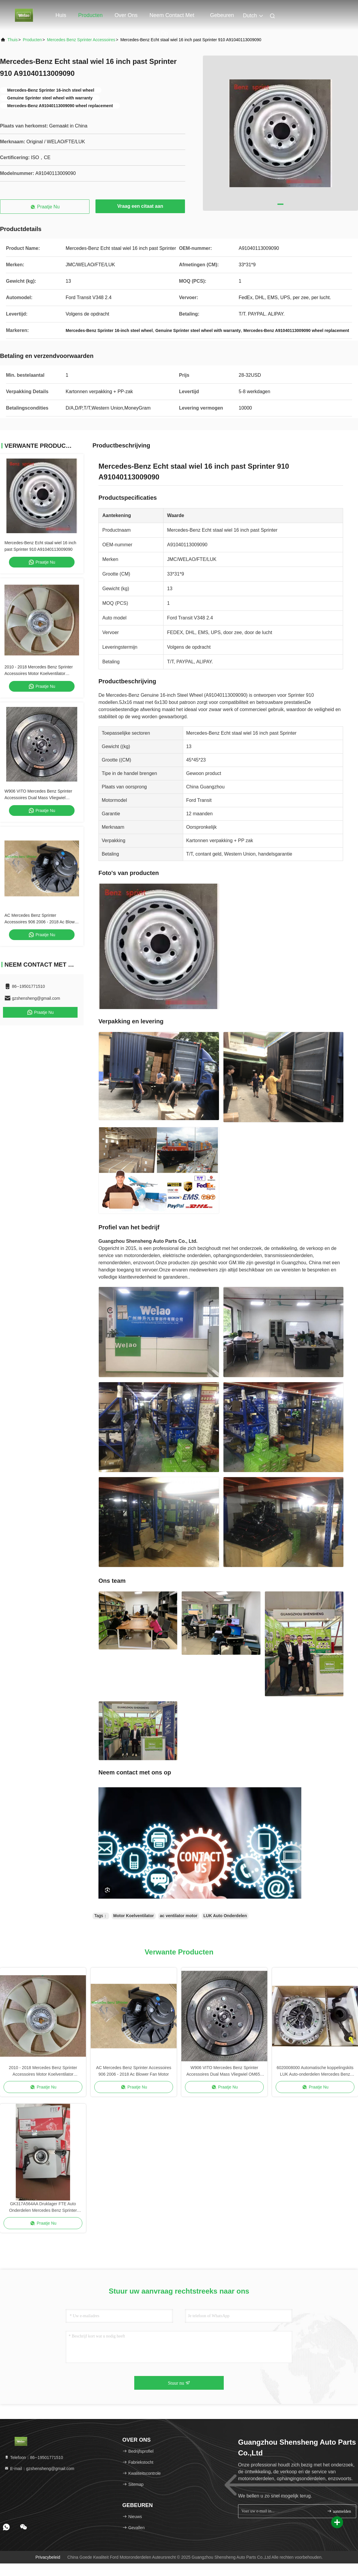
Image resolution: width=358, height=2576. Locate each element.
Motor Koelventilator (133, 1915)
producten (32, 39)
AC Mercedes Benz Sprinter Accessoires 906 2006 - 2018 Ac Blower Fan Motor (41, 922)
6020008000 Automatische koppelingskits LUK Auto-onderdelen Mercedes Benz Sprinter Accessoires (315, 2071)
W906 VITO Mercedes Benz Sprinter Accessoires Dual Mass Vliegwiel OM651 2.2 (38, 798)
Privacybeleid (48, 2557)
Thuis (12, 39)
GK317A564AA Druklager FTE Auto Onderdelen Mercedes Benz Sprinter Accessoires (43, 2207)
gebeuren (222, 15)
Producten (90, 15)
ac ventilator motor (178, 1915)
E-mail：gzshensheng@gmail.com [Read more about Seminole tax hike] (39, 2468)
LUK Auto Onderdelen (225, 1915)
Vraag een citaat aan (140, 206)
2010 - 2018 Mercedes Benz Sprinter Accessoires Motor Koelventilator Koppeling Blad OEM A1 (38, 673)
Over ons (126, 15)
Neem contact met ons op (171, 18)
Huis (60, 15)
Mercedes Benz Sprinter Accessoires (81, 39)
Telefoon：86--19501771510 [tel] (33, 2457)
